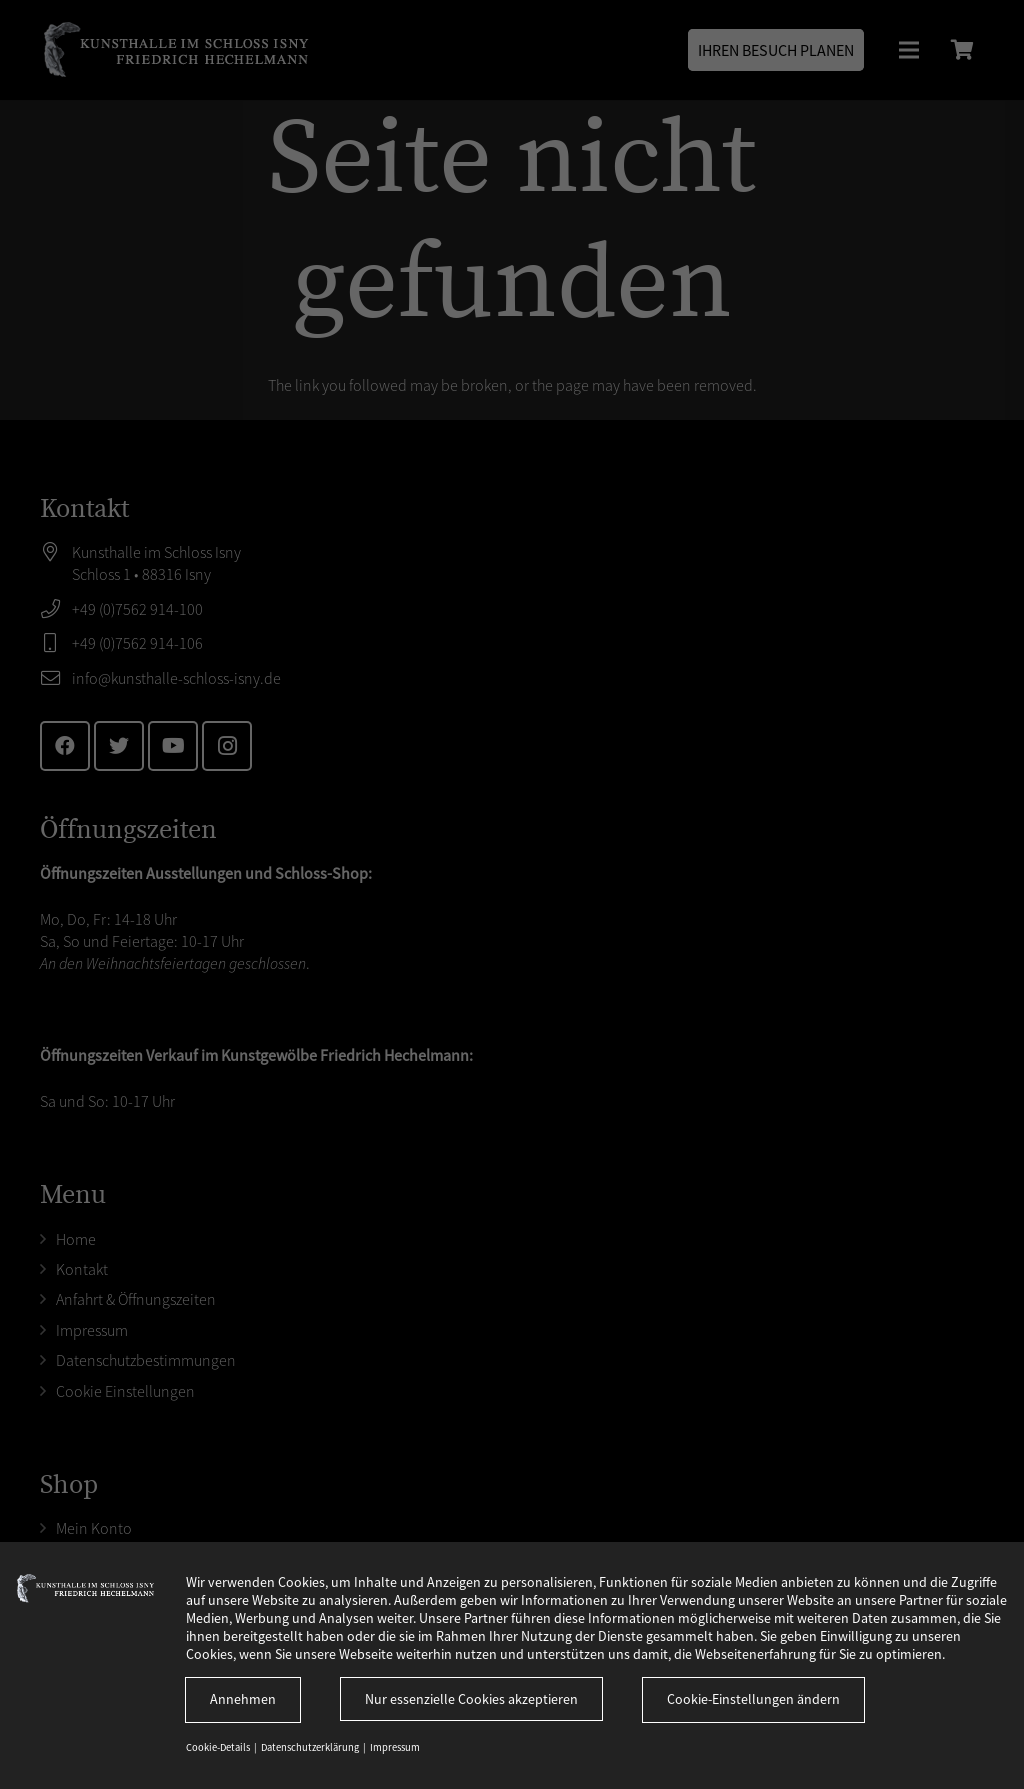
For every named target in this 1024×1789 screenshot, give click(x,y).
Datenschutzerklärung (311, 1747)
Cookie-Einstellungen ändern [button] (753, 1699)
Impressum (395, 1747)
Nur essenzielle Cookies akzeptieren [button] (471, 1699)
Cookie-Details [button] (219, 1747)
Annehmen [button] (243, 1699)
